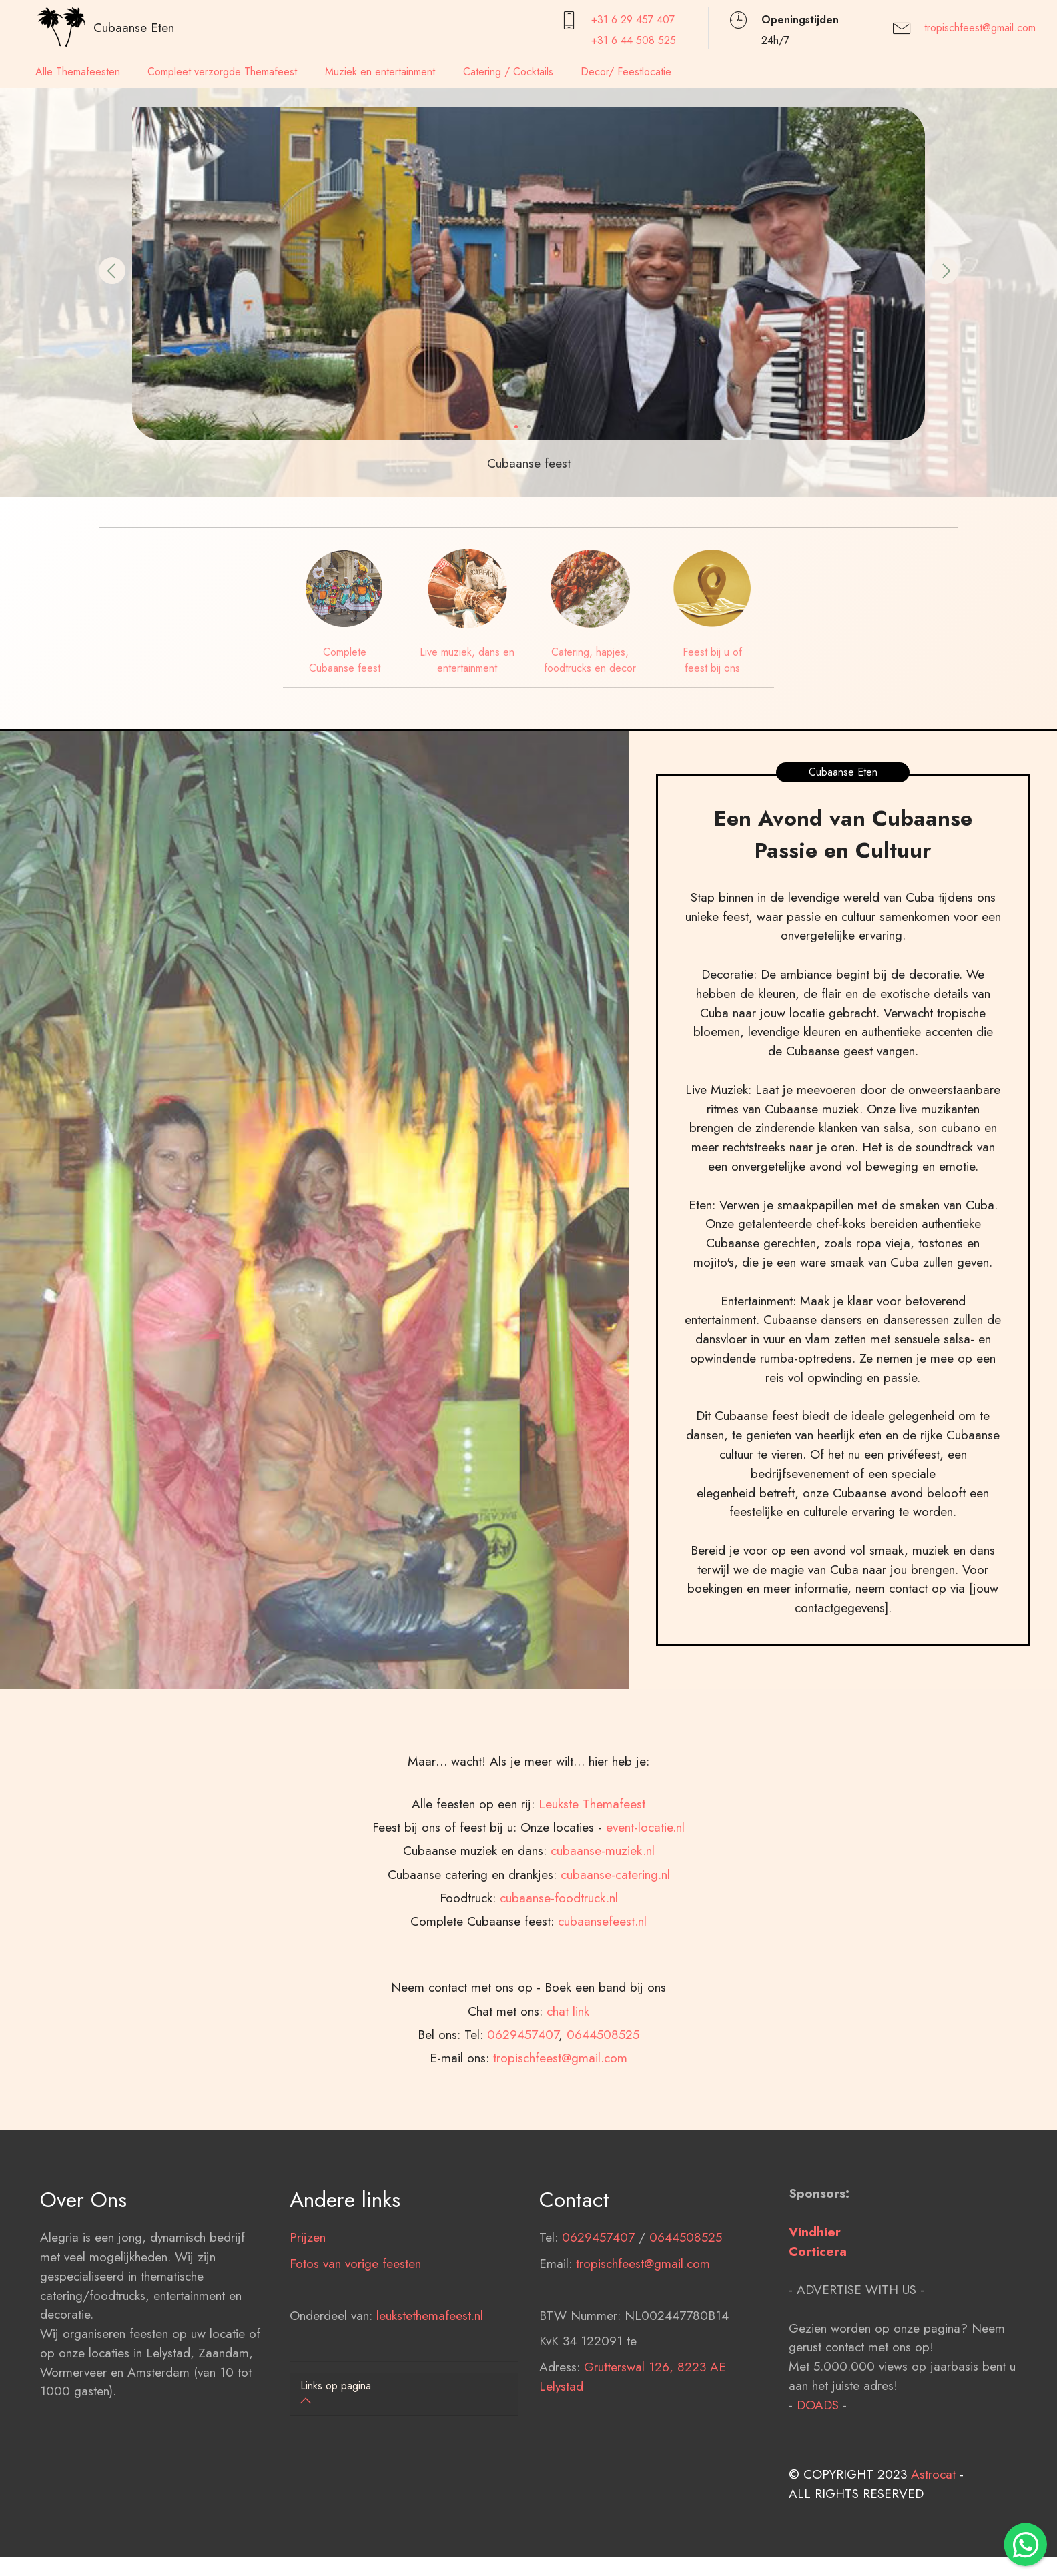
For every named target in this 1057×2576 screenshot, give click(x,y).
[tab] (404, 2394)
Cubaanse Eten (133, 27)
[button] (112, 270)
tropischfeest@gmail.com (980, 27)
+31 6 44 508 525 (633, 40)
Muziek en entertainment (380, 71)
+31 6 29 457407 (633, 19)
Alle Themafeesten (77, 71)
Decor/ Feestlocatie (626, 71)
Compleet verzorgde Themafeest (222, 71)
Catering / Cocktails (508, 71)
